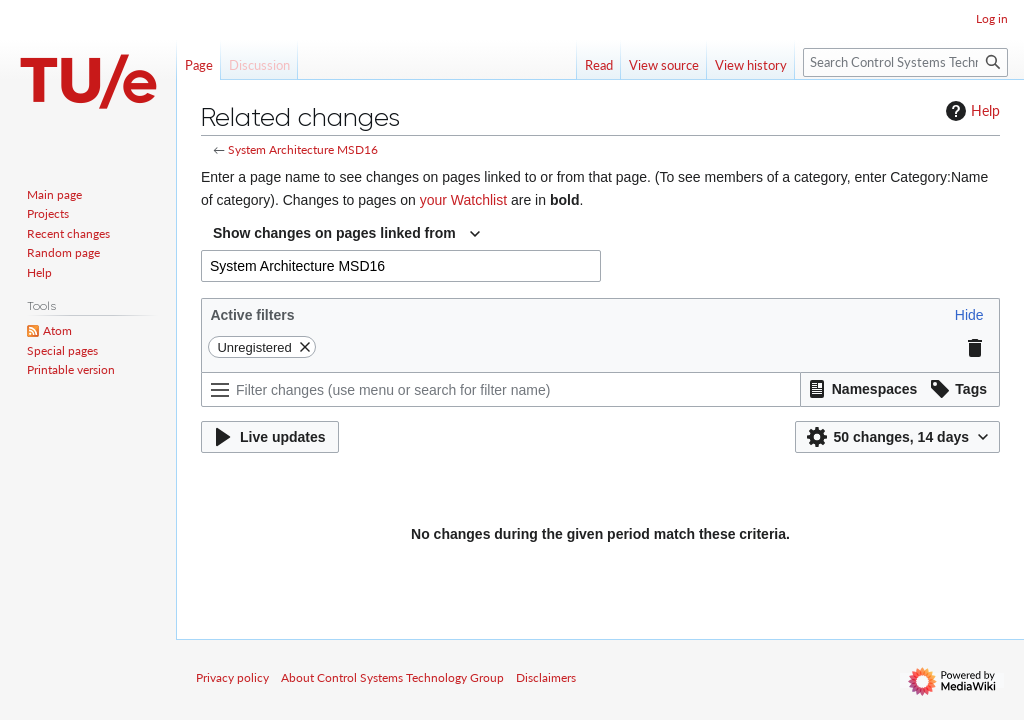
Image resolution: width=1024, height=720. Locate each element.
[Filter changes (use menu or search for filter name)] (501, 389)
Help (970, 111)
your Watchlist (463, 200)
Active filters (252, 315)
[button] (969, 315)
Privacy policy (232, 677)
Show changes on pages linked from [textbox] (334, 233)
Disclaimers (546, 677)
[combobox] (346, 234)
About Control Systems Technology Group (392, 677)
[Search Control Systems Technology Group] (905, 62)
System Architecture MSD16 (303, 149)
